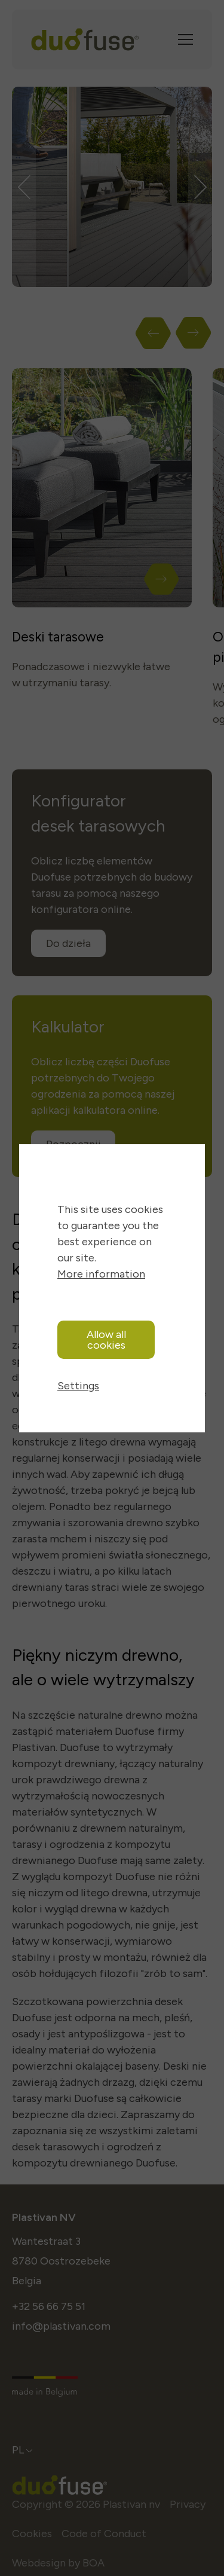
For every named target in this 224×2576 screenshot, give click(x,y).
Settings (78, 1385)
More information (101, 1274)
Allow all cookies (106, 1340)
